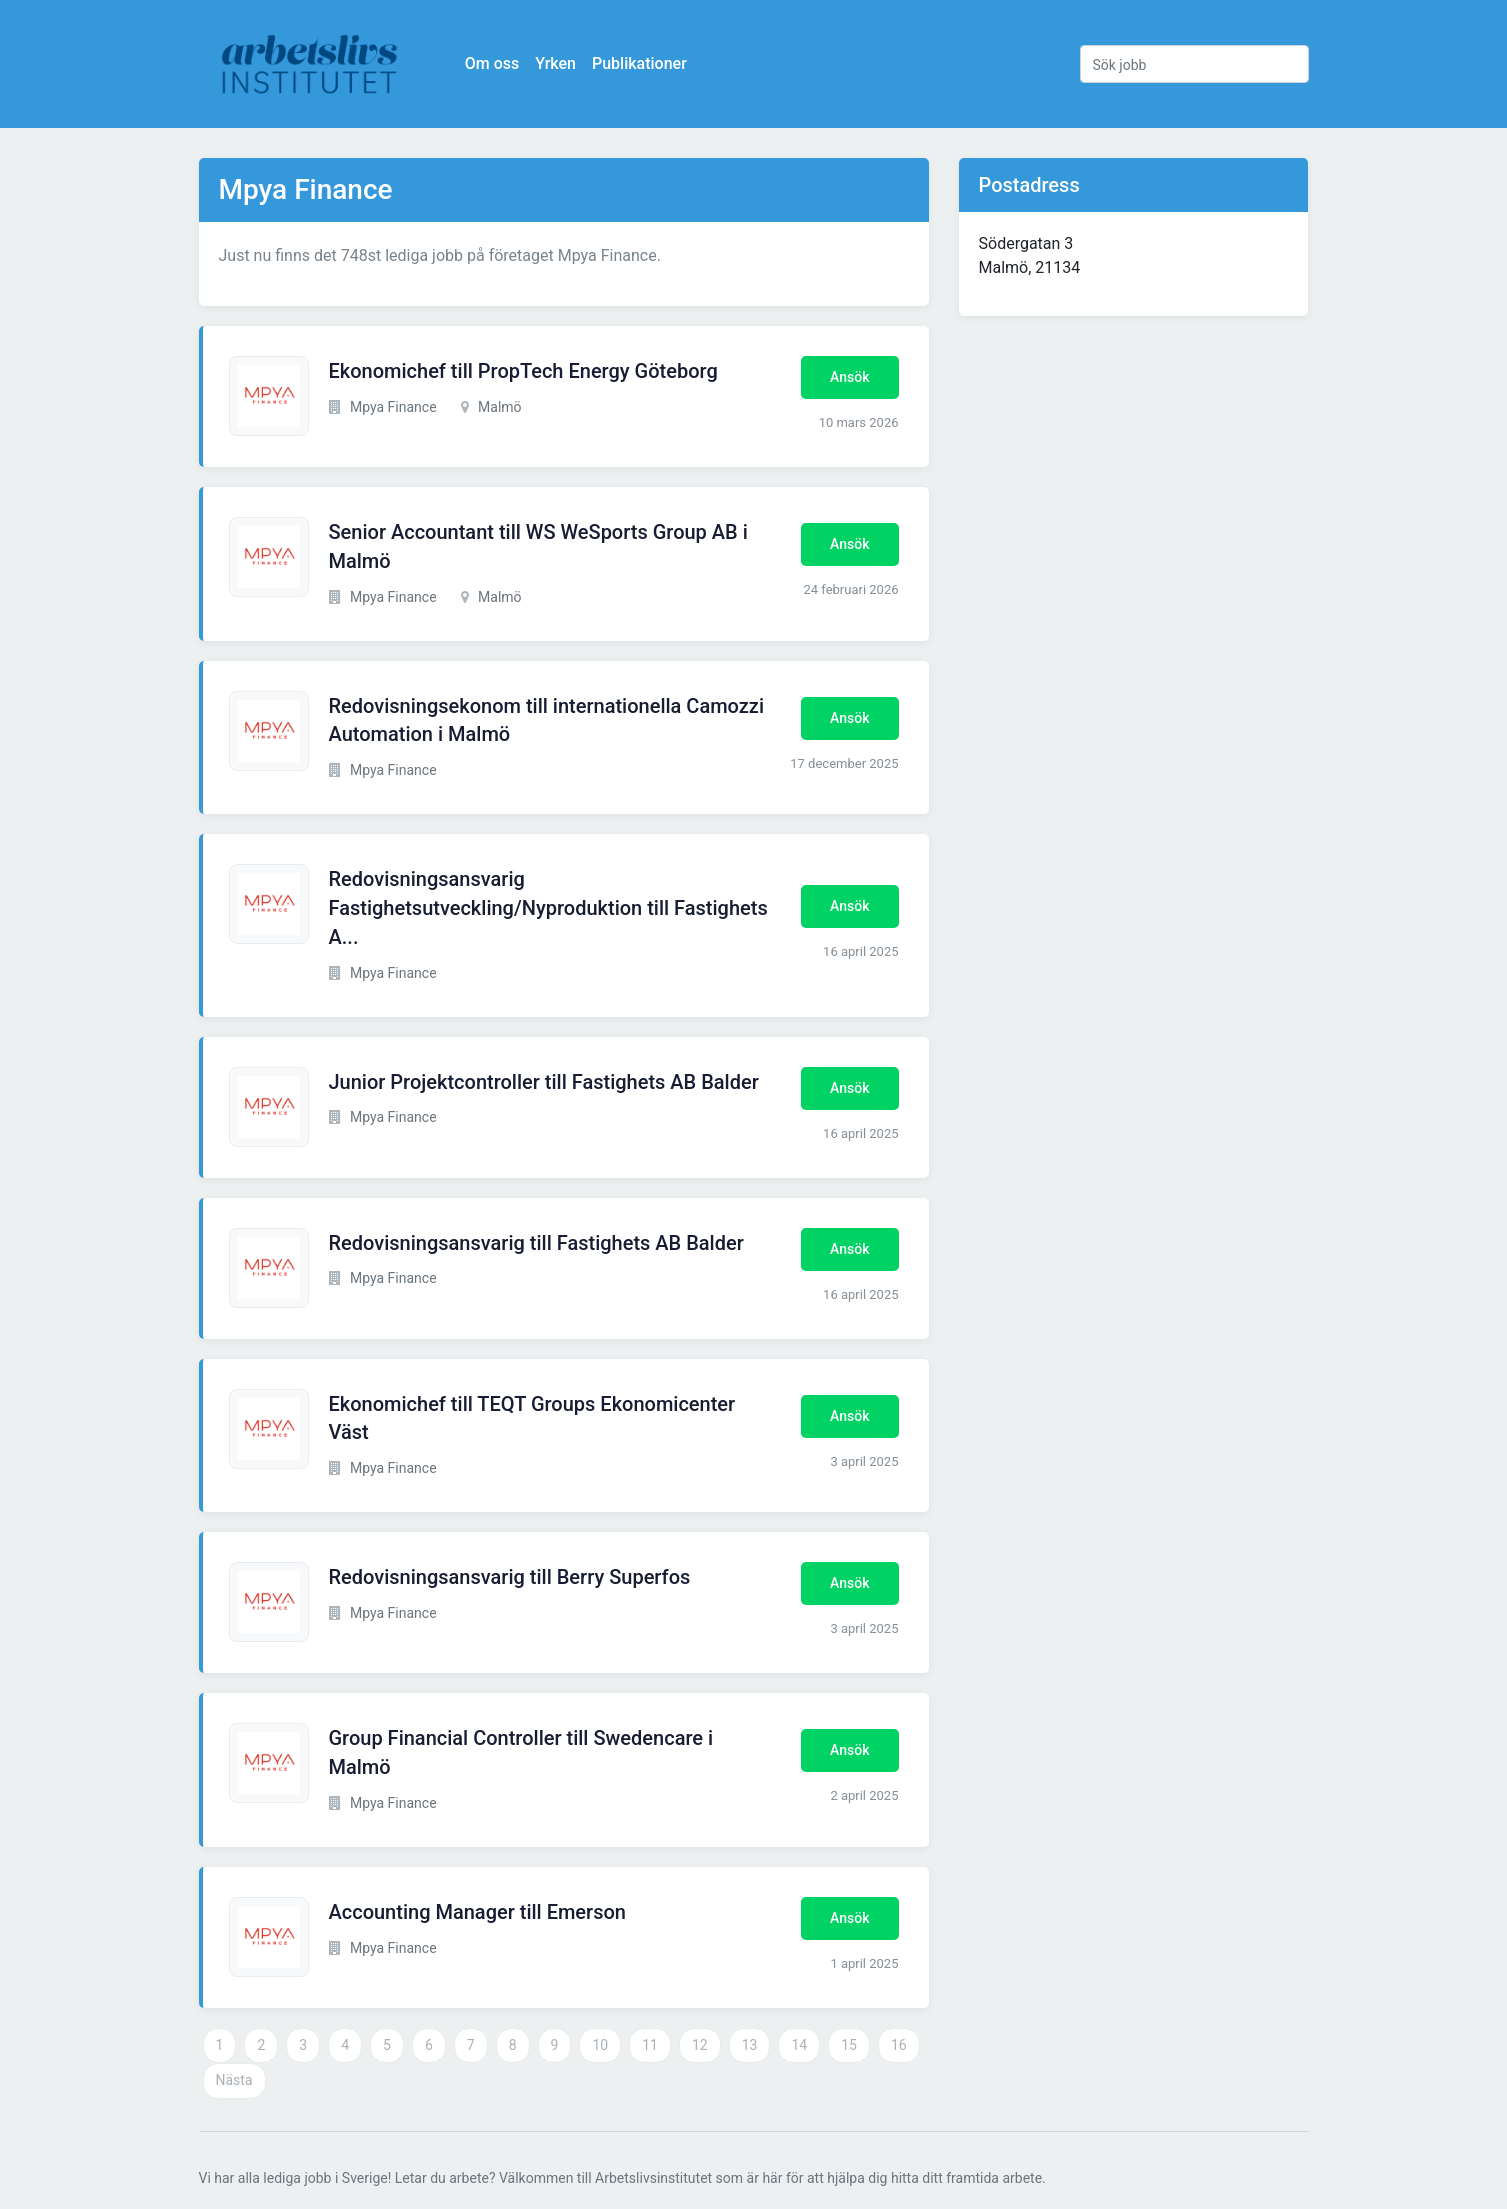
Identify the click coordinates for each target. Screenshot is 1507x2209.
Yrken (557, 63)
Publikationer (641, 63)
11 (650, 2045)
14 (799, 2045)
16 (899, 2045)
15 (849, 2045)
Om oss (494, 63)
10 (600, 2045)
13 (750, 2045)
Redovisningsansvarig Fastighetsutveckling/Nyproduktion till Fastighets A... (548, 908)
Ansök (849, 377)
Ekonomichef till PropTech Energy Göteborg (523, 371)
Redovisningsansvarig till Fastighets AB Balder (536, 1243)
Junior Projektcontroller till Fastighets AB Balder (544, 1082)
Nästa (234, 2080)
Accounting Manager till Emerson (477, 1912)
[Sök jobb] (1194, 64)
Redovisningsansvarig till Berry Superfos (510, 1577)
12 (700, 2045)
